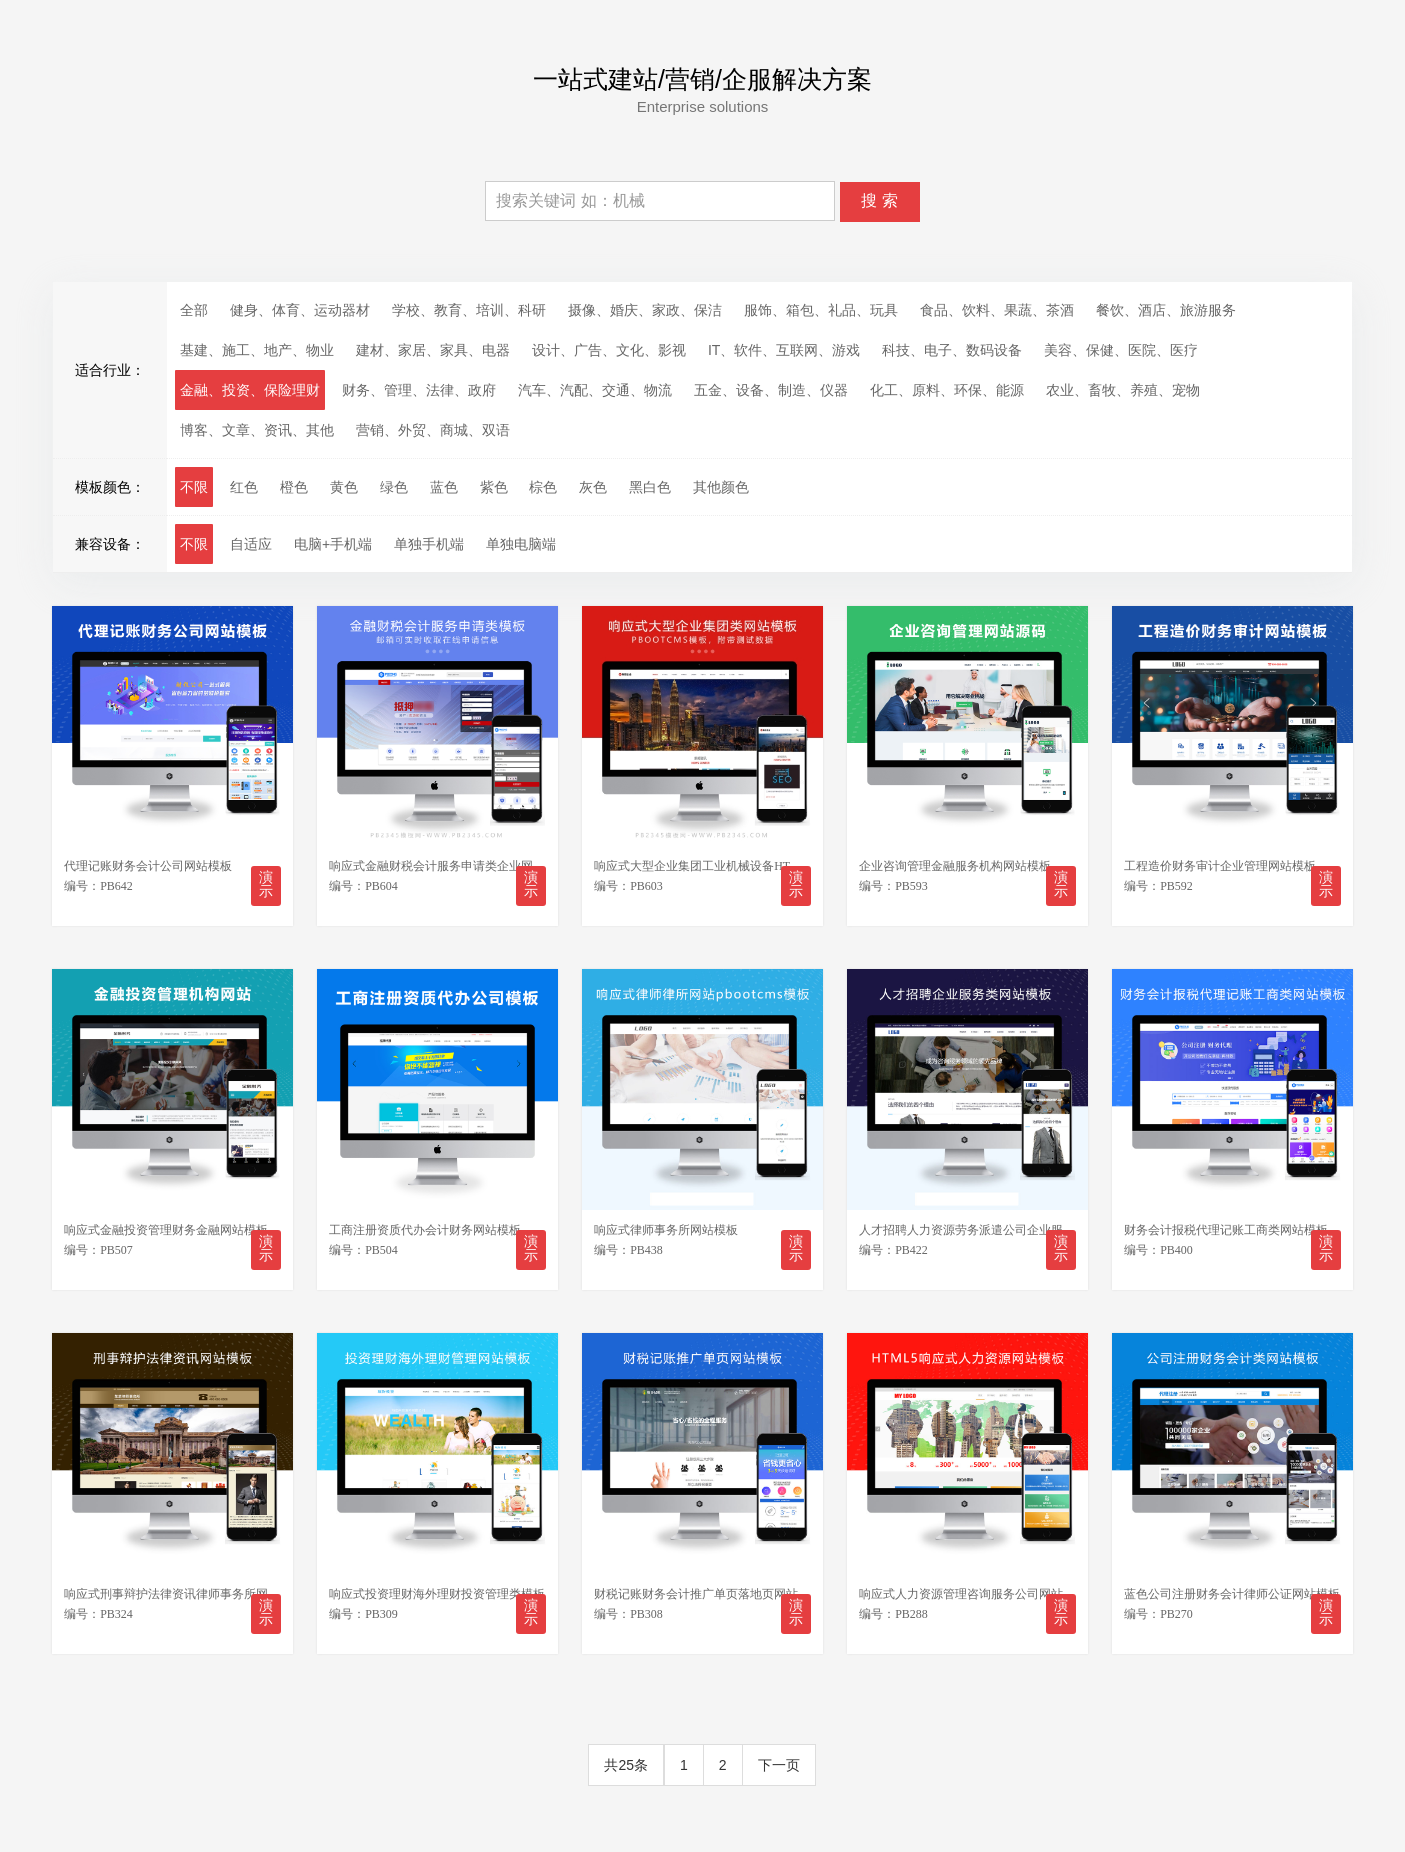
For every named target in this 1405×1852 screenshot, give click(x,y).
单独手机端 (429, 544)
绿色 (394, 487)
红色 (244, 487)
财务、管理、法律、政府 (419, 390)
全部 (194, 310)
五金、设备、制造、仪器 (771, 390)
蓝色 (444, 487)
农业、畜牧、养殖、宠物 (1123, 390)
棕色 (543, 487)
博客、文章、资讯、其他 (257, 430)
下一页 (779, 1758)
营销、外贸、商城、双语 (433, 430)
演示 (265, 882)
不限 (194, 487)
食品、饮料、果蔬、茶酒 (997, 310)
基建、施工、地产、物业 (257, 350)
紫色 (494, 487)
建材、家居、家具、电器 (433, 350)
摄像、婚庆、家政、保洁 (645, 310)
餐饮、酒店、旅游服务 (1166, 310)
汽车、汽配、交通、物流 (595, 390)
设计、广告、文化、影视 (609, 350)
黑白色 (650, 487)
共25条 (626, 1758)
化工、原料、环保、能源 (947, 390)
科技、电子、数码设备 (952, 350)
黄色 (344, 487)
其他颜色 (721, 487)
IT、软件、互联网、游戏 (784, 350)
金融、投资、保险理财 (250, 390)
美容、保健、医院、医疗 (1121, 350)
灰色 (593, 487)
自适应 (251, 544)
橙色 (294, 487)
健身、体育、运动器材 (300, 310)
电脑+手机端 (333, 544)
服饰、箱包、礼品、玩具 (821, 310)
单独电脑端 (521, 544)
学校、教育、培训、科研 (469, 310)
